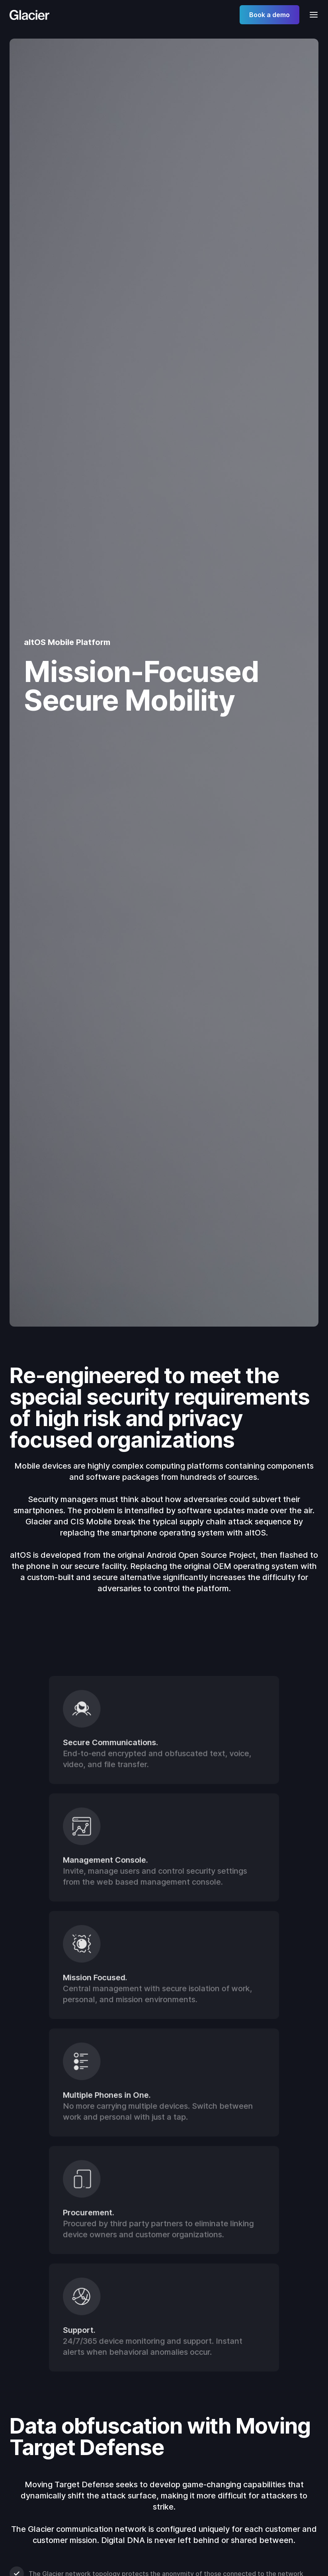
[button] (311, 14)
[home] (29, 15)
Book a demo (269, 15)
